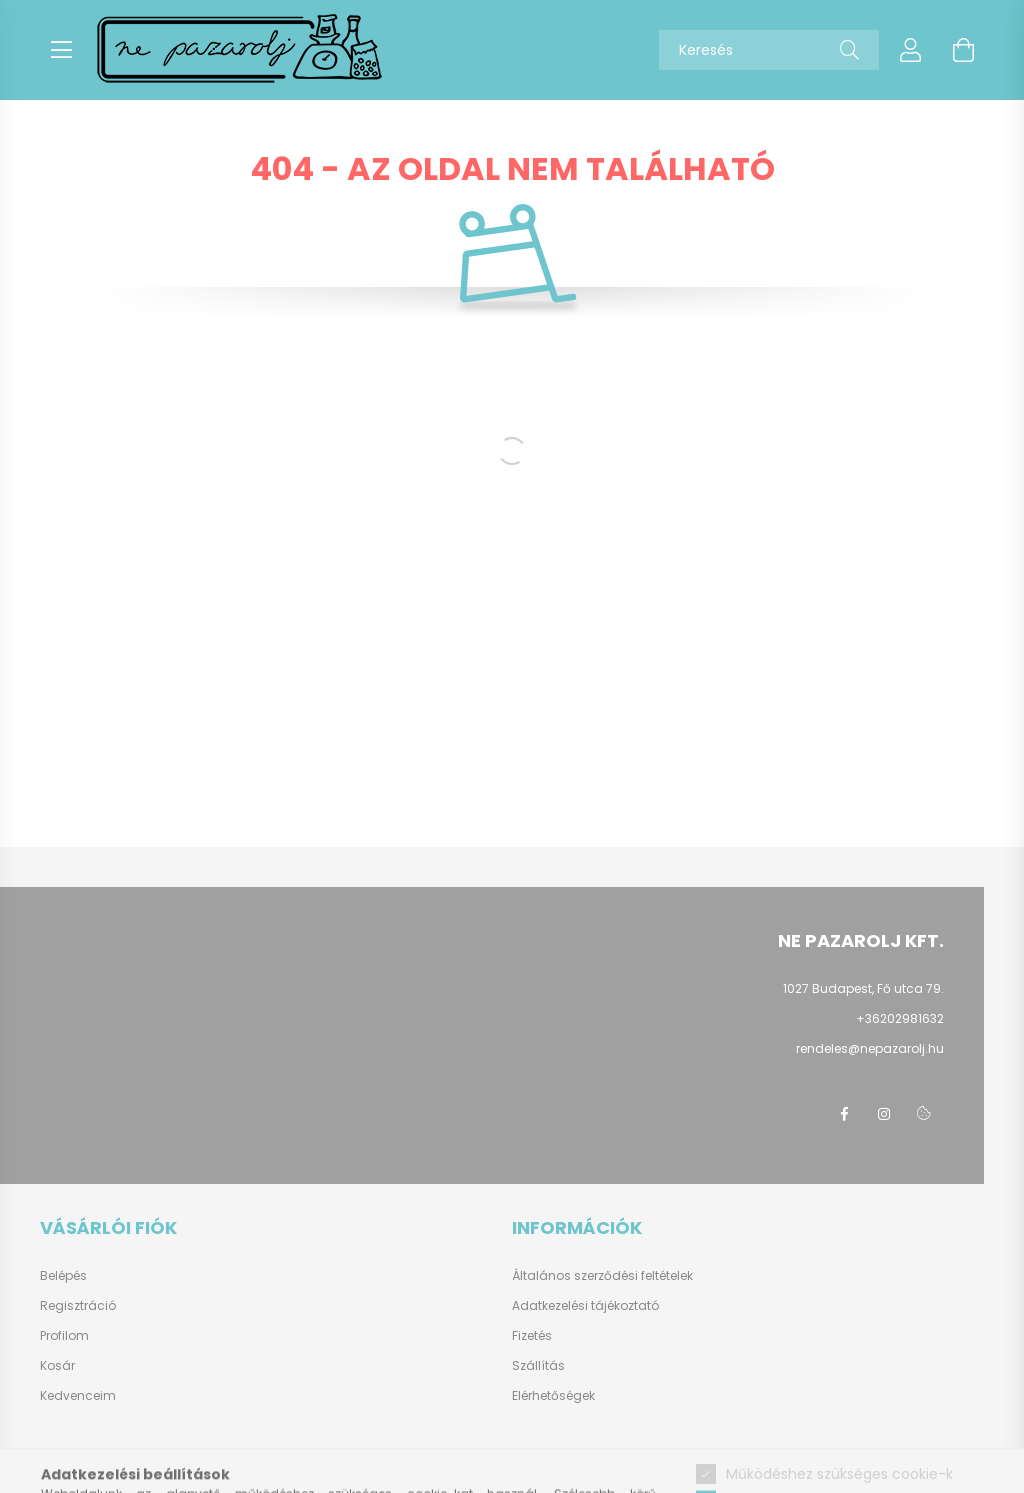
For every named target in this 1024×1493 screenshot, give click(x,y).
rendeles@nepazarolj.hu (870, 1048)
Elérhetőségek (553, 1395)
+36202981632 (900, 1018)
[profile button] (911, 50)
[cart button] (963, 50)
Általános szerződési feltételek (602, 1275)
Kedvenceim (78, 1396)
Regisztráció (78, 1306)
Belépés (63, 1276)
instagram (884, 1114)
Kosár (57, 1366)
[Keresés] (849, 50)
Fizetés (532, 1335)
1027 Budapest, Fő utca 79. (863, 988)
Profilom (64, 1336)
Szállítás (538, 1365)
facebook (844, 1114)
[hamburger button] (61, 50)
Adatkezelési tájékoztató (585, 1305)
